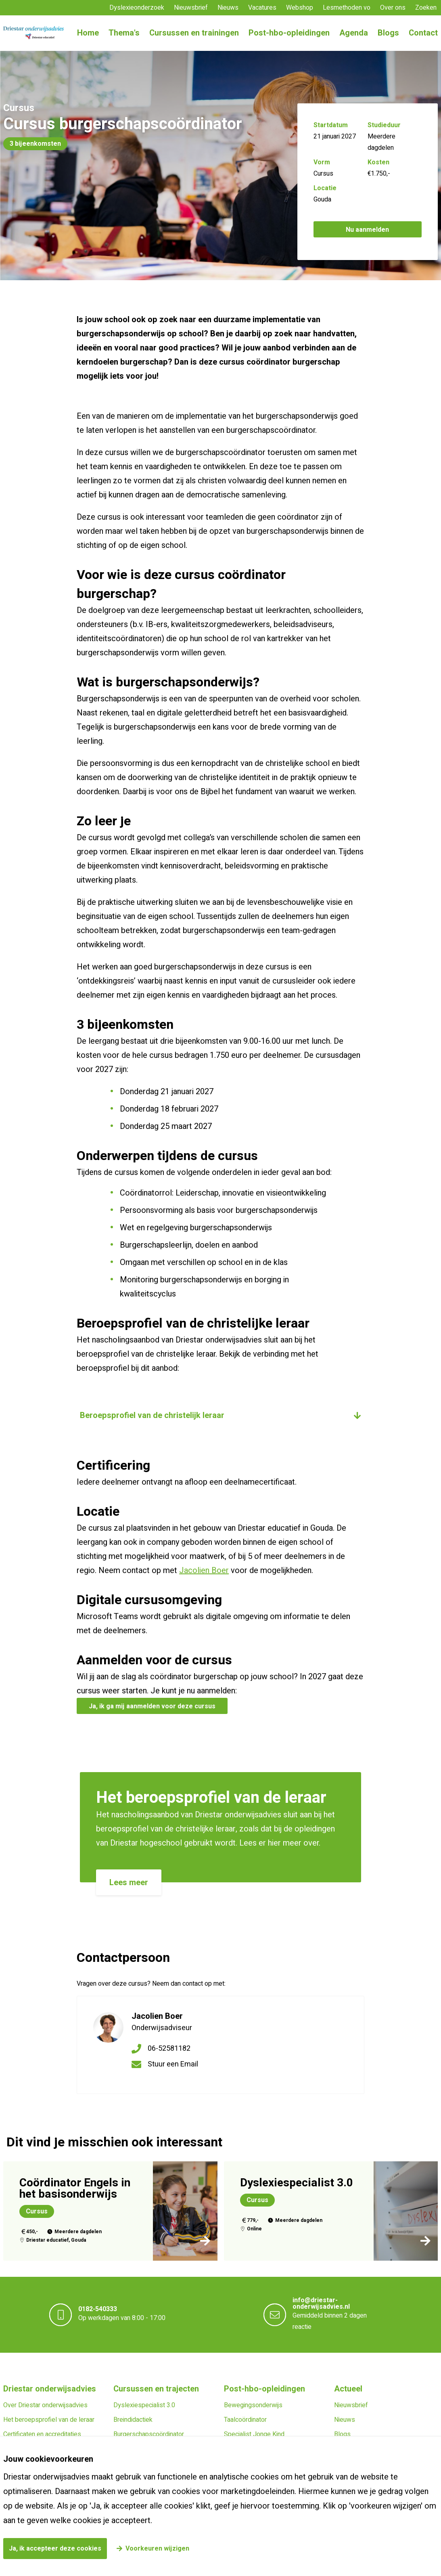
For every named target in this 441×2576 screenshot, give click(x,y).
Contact (423, 33)
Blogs (388, 33)
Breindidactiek (133, 2420)
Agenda (353, 33)
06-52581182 (169, 2048)
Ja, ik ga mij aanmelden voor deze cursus (152, 1706)
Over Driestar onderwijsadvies (45, 2405)
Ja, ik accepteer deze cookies (55, 2548)
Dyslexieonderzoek (136, 8)
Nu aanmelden (367, 230)
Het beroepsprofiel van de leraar (48, 2420)
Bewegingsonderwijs (253, 2405)
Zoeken (426, 8)
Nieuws (227, 8)
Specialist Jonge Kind (254, 2434)
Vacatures (262, 8)
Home (88, 33)
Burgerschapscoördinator (148, 2434)
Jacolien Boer (204, 1570)
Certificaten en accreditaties (42, 2434)
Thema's (124, 33)
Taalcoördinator (245, 2420)
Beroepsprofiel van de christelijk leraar (152, 1415)
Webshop (299, 8)
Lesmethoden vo (346, 8)
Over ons (392, 8)
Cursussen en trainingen (194, 33)
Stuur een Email (173, 2064)
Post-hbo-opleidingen (289, 33)
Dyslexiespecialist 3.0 (144, 2405)
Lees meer (128, 1882)
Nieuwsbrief (191, 8)
